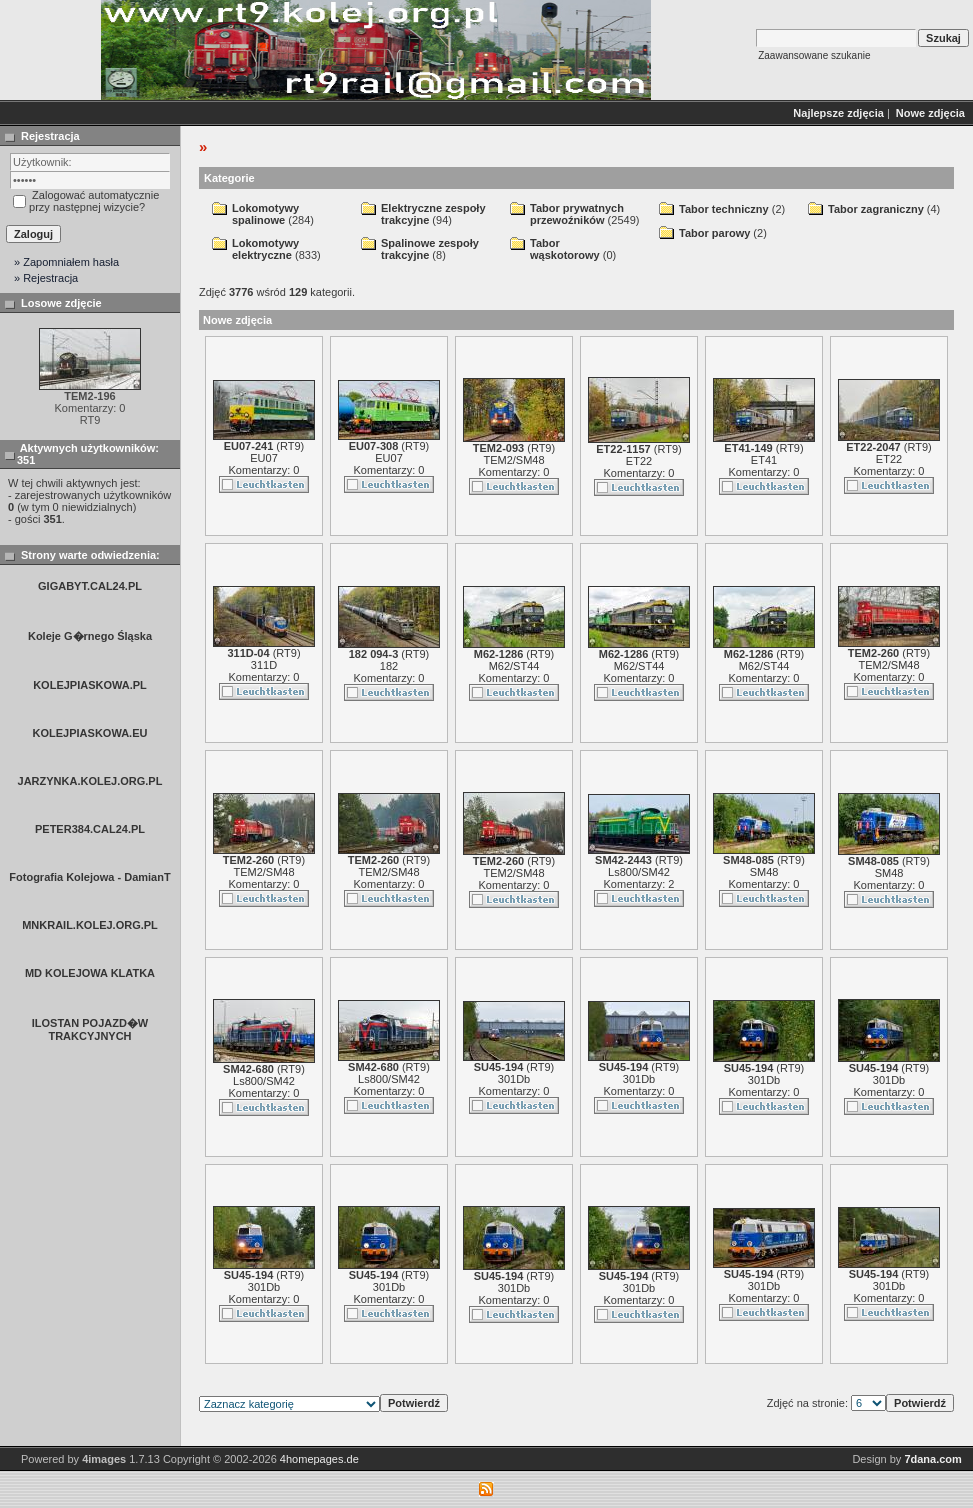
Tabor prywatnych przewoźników (577, 214)
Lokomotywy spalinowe (265, 214)
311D (264, 665)
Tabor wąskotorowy (565, 249)
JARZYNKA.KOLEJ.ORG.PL (90, 781)
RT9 (290, 446)
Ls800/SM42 (639, 872)
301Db (514, 1079)
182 (389, 666)
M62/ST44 (514, 666)
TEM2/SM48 (513, 460)
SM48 (764, 872)
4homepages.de (319, 1459)
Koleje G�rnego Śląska (90, 636)
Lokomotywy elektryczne (265, 249)
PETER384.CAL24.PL (90, 829)
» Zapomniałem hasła (66, 262)
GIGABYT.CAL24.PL (90, 586)
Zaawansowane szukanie (814, 55)
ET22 (639, 461)
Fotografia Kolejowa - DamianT (89, 877)
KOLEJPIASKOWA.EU (90, 733)
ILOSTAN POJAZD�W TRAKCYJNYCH (90, 1029)
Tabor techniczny (724, 209)
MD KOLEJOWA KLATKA (90, 973)
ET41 (764, 460)
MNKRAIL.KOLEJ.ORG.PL (90, 925)
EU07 (264, 458)
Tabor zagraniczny (876, 209)
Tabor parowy (714, 233)
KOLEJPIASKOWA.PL (90, 685)
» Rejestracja (46, 278)
